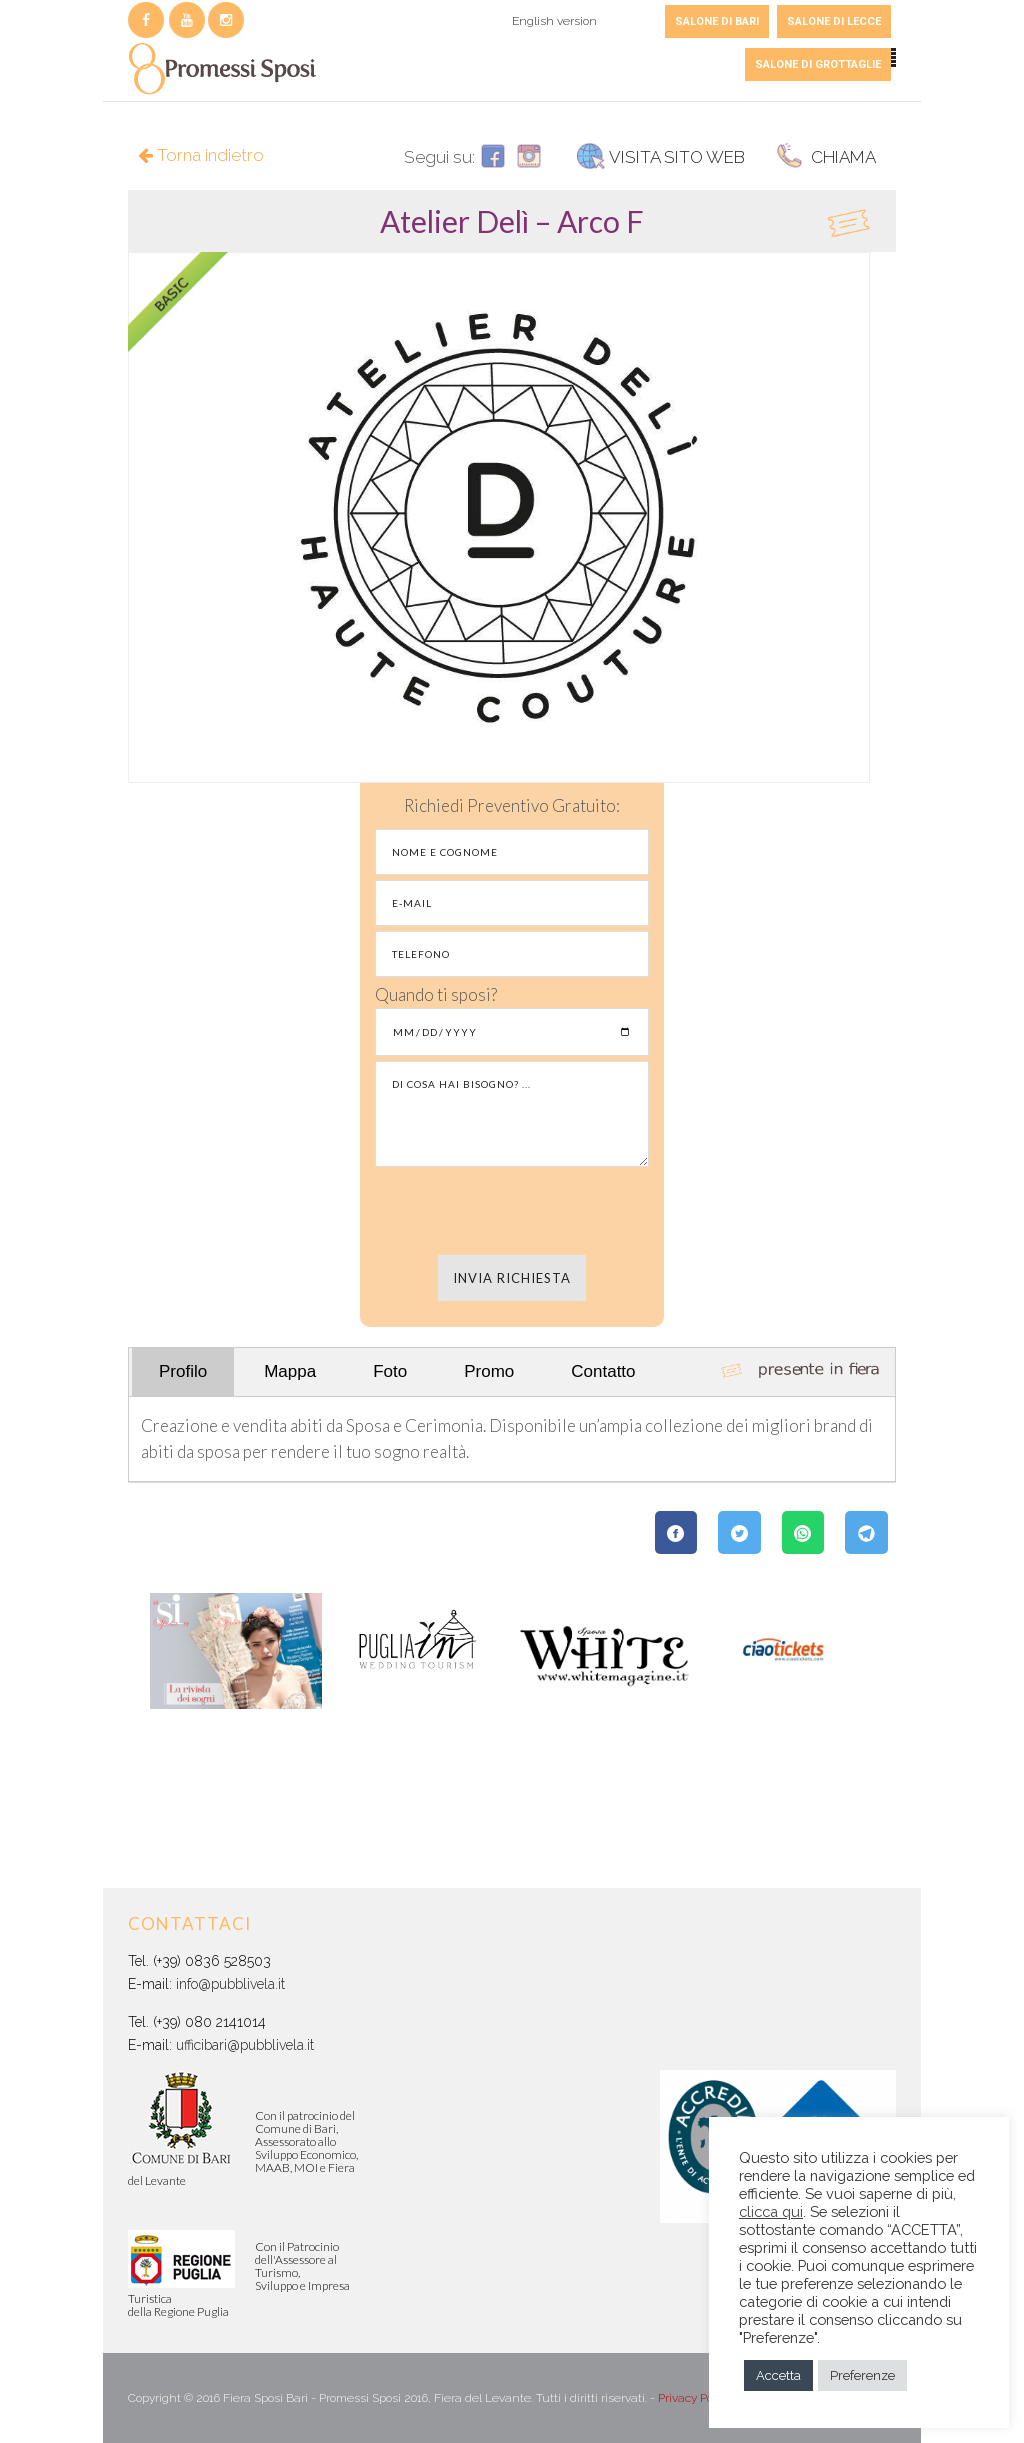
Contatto (603, 1371)
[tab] (512, 221)
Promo (489, 1371)
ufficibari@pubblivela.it (245, 2045)
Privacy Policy (694, 2398)
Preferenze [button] (862, 2375)
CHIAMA (825, 157)
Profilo (183, 1371)
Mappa (290, 1371)
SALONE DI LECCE (834, 21)
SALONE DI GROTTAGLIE (818, 64)
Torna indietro (201, 155)
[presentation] (512, 1211)
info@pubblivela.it (230, 1984)
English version (554, 21)
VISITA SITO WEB (661, 157)
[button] (512, 221)
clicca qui (771, 2211)
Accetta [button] (778, 2375)
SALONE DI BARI (717, 21)
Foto (390, 1371)
